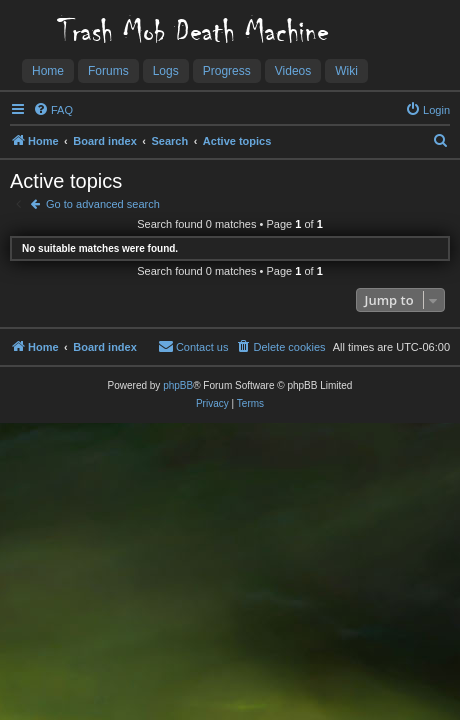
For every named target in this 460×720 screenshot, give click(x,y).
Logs (166, 71)
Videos (293, 71)
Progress (227, 71)
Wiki (346, 71)
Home (48, 71)
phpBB (178, 385)
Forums (108, 71)
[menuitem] (53, 110)
